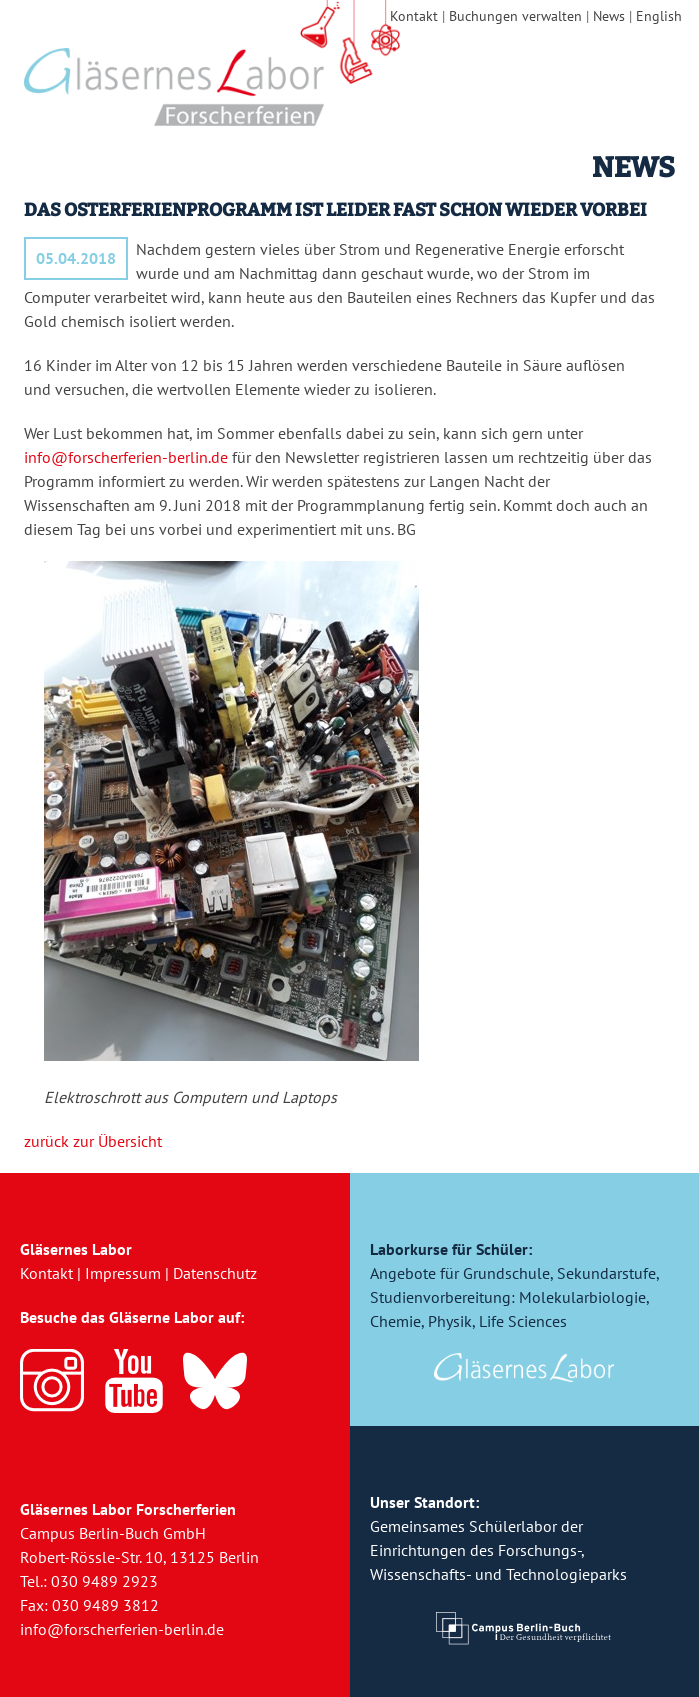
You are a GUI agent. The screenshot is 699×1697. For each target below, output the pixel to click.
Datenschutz (215, 1273)
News (609, 16)
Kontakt (414, 16)
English (659, 16)
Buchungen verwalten (515, 16)
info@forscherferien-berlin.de (126, 457)
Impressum (123, 1273)
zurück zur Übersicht (93, 1141)
